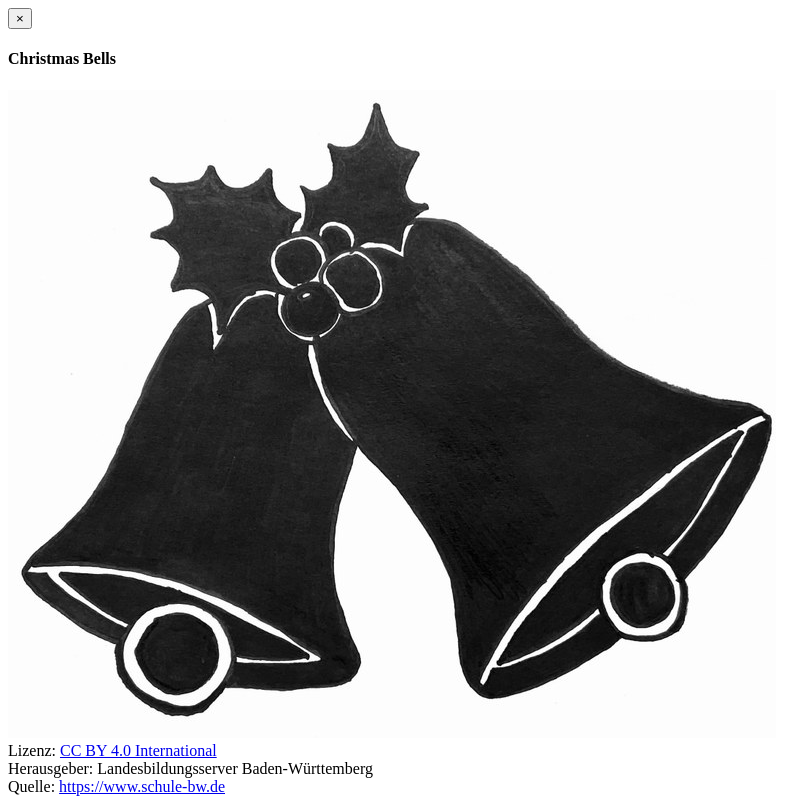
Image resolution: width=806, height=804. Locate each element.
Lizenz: (32, 750)
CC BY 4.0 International (138, 750)
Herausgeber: (50, 768)
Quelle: (31, 786)
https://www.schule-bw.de (142, 786)
